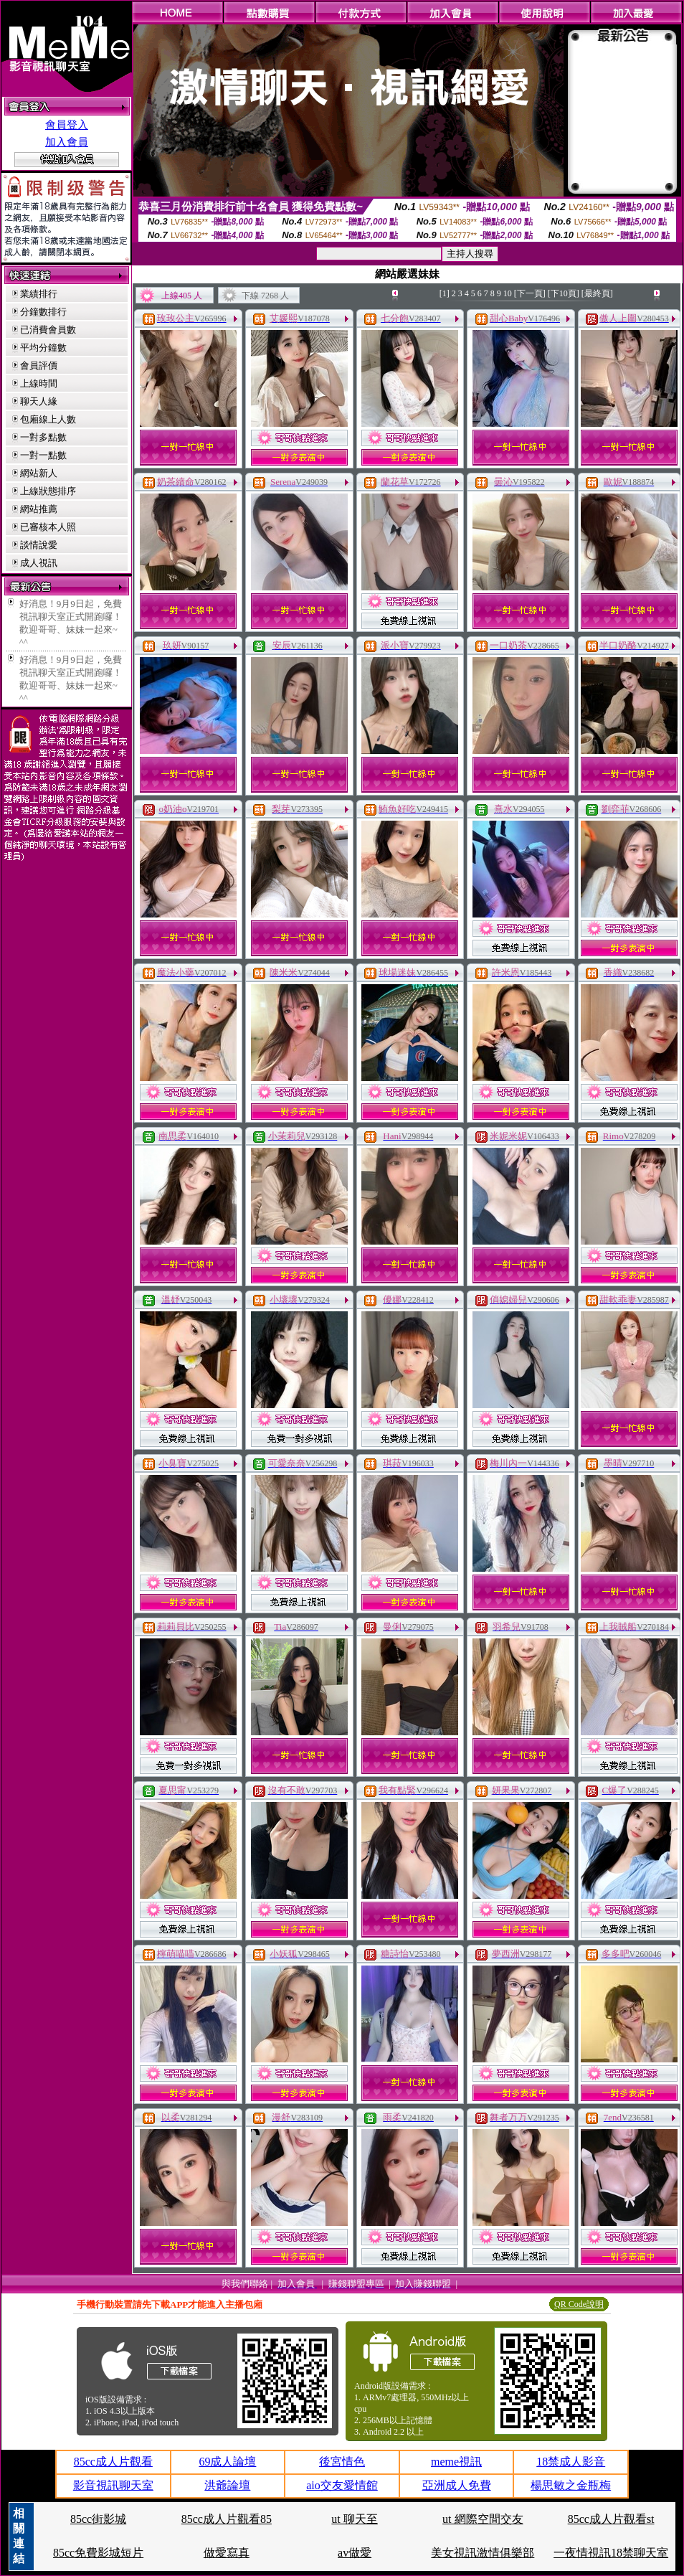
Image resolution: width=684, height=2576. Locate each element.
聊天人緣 (38, 401)
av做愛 (354, 2553)
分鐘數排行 (43, 311)
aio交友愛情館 (342, 2485)
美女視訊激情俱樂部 (482, 2553)
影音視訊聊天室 (113, 2485)
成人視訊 (38, 562)
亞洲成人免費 (456, 2485)
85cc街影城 (98, 2519)
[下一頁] (530, 293)
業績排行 (38, 293)
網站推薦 (38, 509)
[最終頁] (597, 293)
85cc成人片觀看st (611, 2519)
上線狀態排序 (48, 491)
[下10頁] (563, 293)
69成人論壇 (227, 2461)
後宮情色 (342, 2461)
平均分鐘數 (43, 347)
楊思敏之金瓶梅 (571, 2485)
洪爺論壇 (227, 2485)
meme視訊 (456, 2461)
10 (507, 293)
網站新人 (38, 473)
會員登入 (66, 125)
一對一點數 (43, 455)
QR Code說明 (579, 2304)
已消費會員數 (48, 329)
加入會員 (66, 142)
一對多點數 (43, 437)
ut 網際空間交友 (482, 2519)
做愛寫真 (227, 2553)
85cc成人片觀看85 (226, 2519)
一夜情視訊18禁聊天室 (611, 2553)
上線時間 (38, 383)
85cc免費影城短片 (98, 2553)
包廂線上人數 (48, 419)
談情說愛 (38, 544)
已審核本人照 (48, 527)
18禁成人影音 (570, 2461)
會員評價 (38, 365)
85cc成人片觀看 (113, 2461)
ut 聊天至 (354, 2519)
